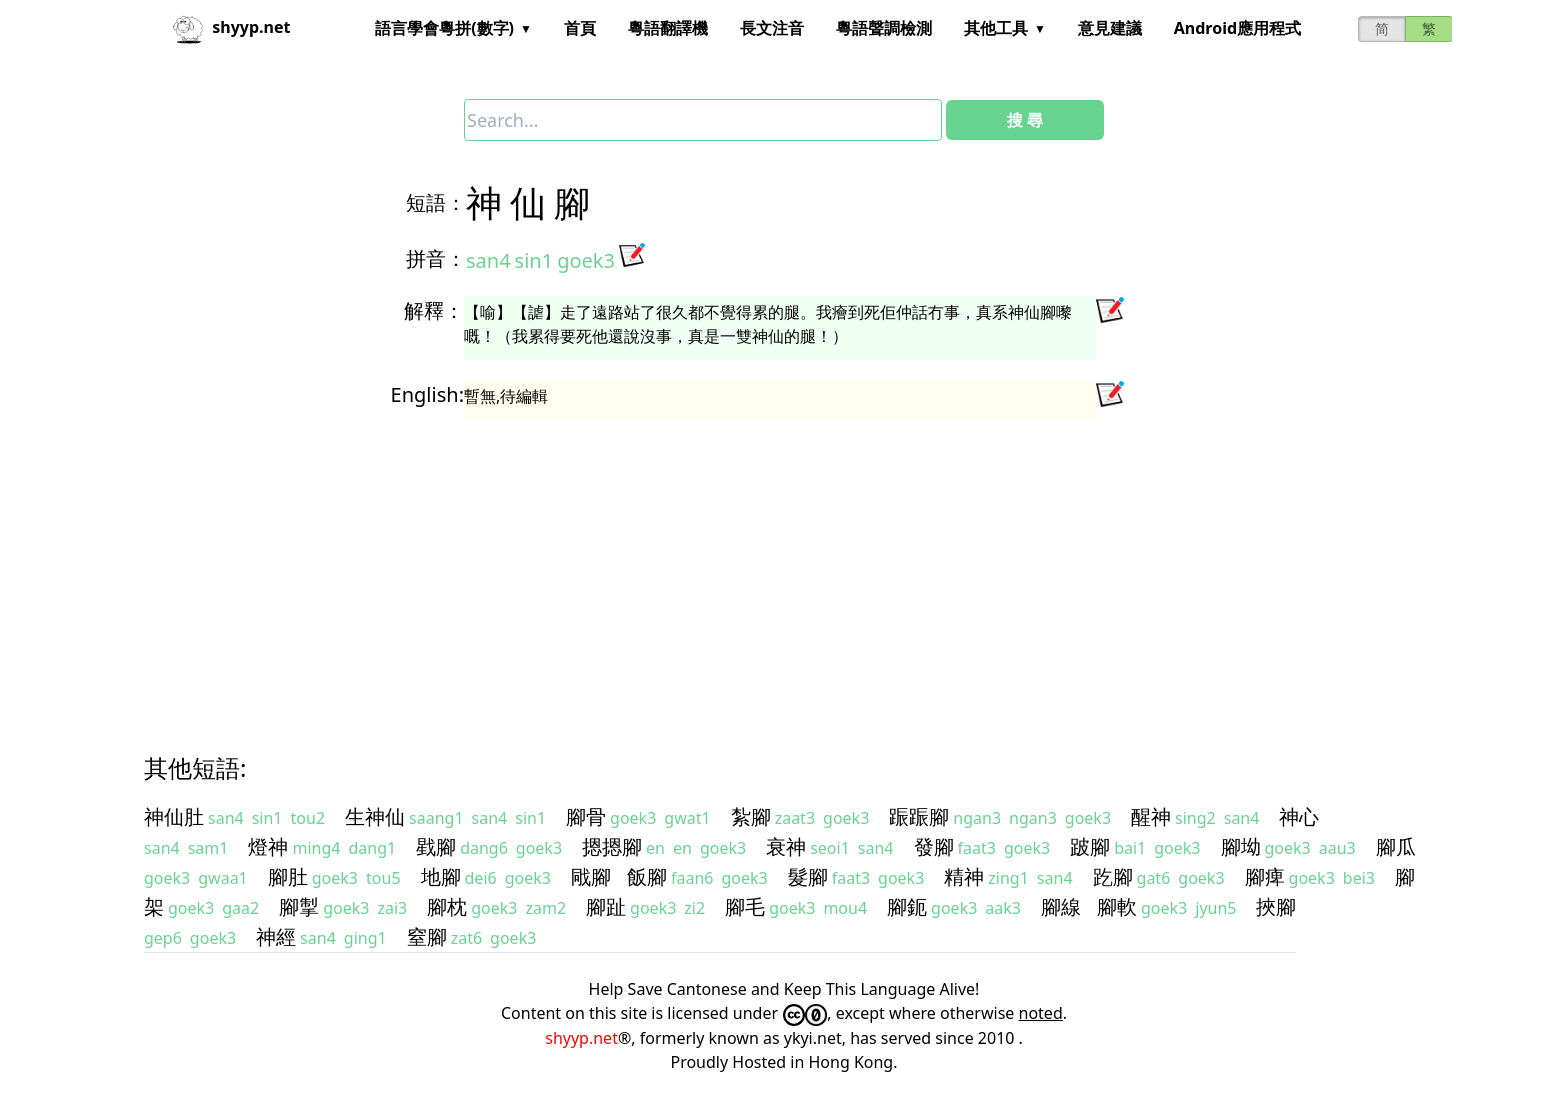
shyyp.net (581, 1038)
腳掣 (299, 906)
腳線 (1061, 906)
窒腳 (427, 936)
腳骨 (586, 816)
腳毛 (745, 906)
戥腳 (436, 846)
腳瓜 (1396, 846)
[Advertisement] (748, 568)
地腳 (441, 876)
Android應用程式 (1237, 28)
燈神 (268, 846)
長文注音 (772, 28)
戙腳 (591, 876)
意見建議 (1110, 28)
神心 (1299, 816)
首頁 (580, 28)
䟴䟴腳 (919, 816)
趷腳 (1113, 876)
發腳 (934, 846)
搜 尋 (1025, 120)
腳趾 (606, 906)
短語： (436, 202)
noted (1041, 1013)
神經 (276, 936)
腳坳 (1241, 846)
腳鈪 (907, 906)
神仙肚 (174, 816)
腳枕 (447, 906)
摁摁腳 (612, 846)
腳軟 (1117, 906)
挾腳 (1276, 906)
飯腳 (647, 876)
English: (427, 394)
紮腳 (751, 816)
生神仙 (375, 816)
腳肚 (288, 876)
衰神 (786, 846)
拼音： (436, 258)
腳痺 (1265, 876)
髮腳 (808, 876)
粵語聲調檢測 (884, 28)
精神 (964, 876)
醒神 (1151, 816)
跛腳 (1090, 846)
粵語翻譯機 (668, 28)
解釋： (434, 310)
